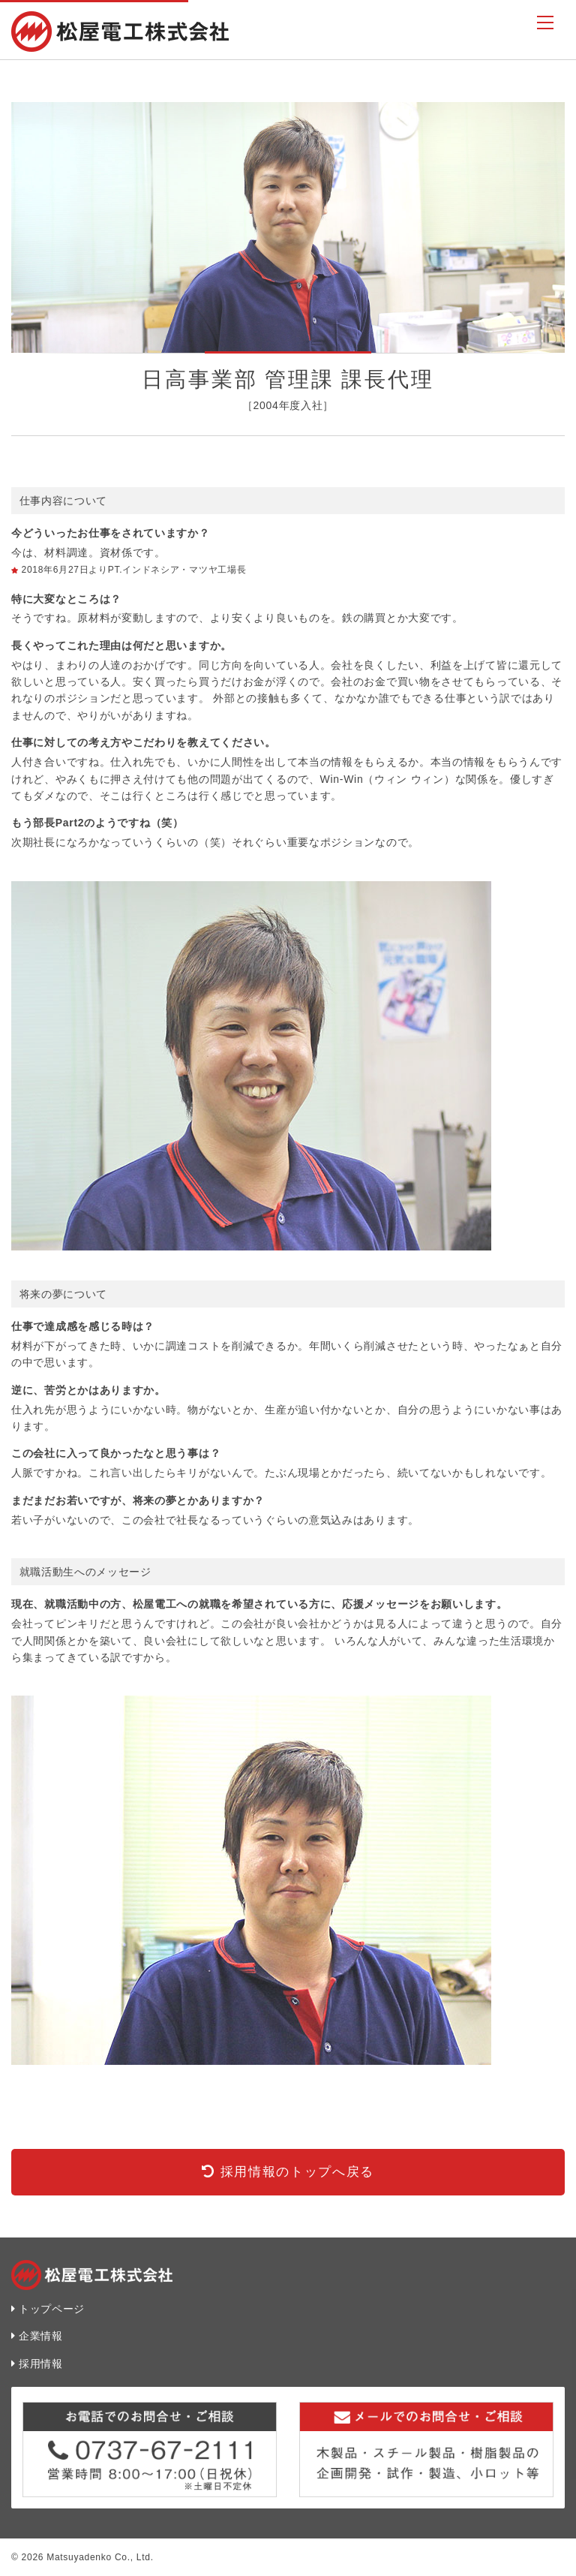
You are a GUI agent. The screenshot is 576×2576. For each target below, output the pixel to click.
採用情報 (41, 2364)
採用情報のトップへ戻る (297, 2172)
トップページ (52, 2309)
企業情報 (41, 2336)
